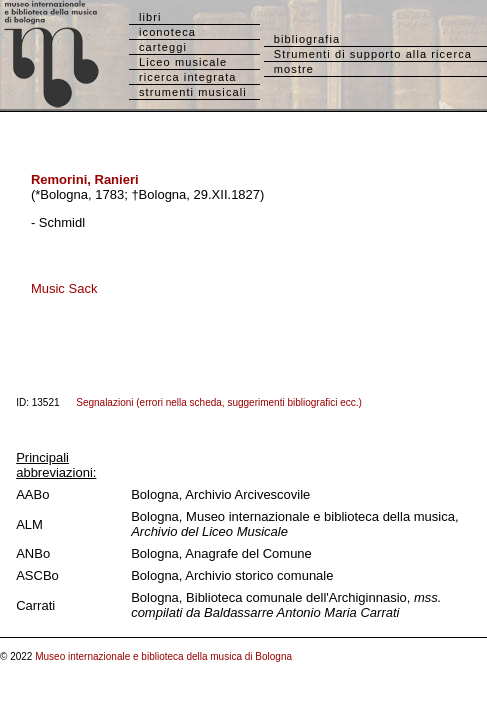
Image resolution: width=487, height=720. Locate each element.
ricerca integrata (188, 77)
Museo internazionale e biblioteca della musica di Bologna (163, 656)
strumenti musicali (193, 92)
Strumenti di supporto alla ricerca (373, 54)
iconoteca (167, 32)
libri (150, 17)
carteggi (163, 47)
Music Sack (64, 288)
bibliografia (307, 39)
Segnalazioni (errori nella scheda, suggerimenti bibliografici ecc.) (219, 402)
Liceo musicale (183, 62)
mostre (294, 69)
